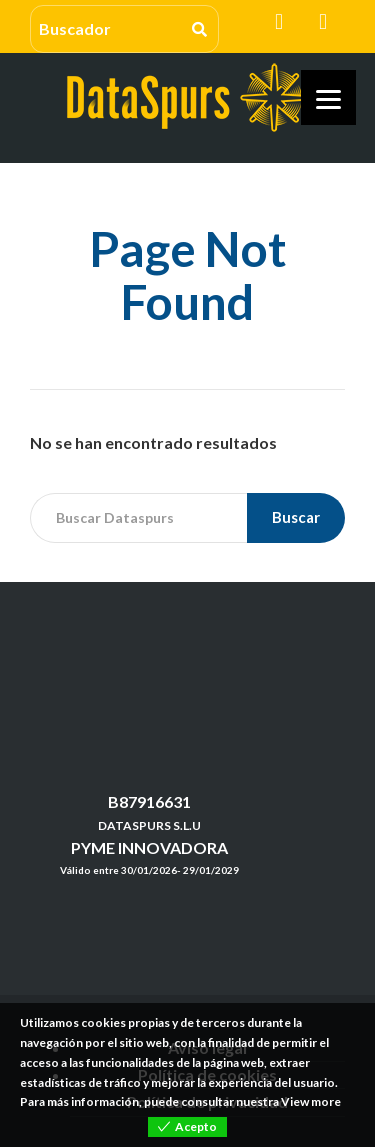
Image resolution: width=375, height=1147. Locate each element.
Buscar (296, 517)
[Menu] (328, 97)
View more (311, 1101)
